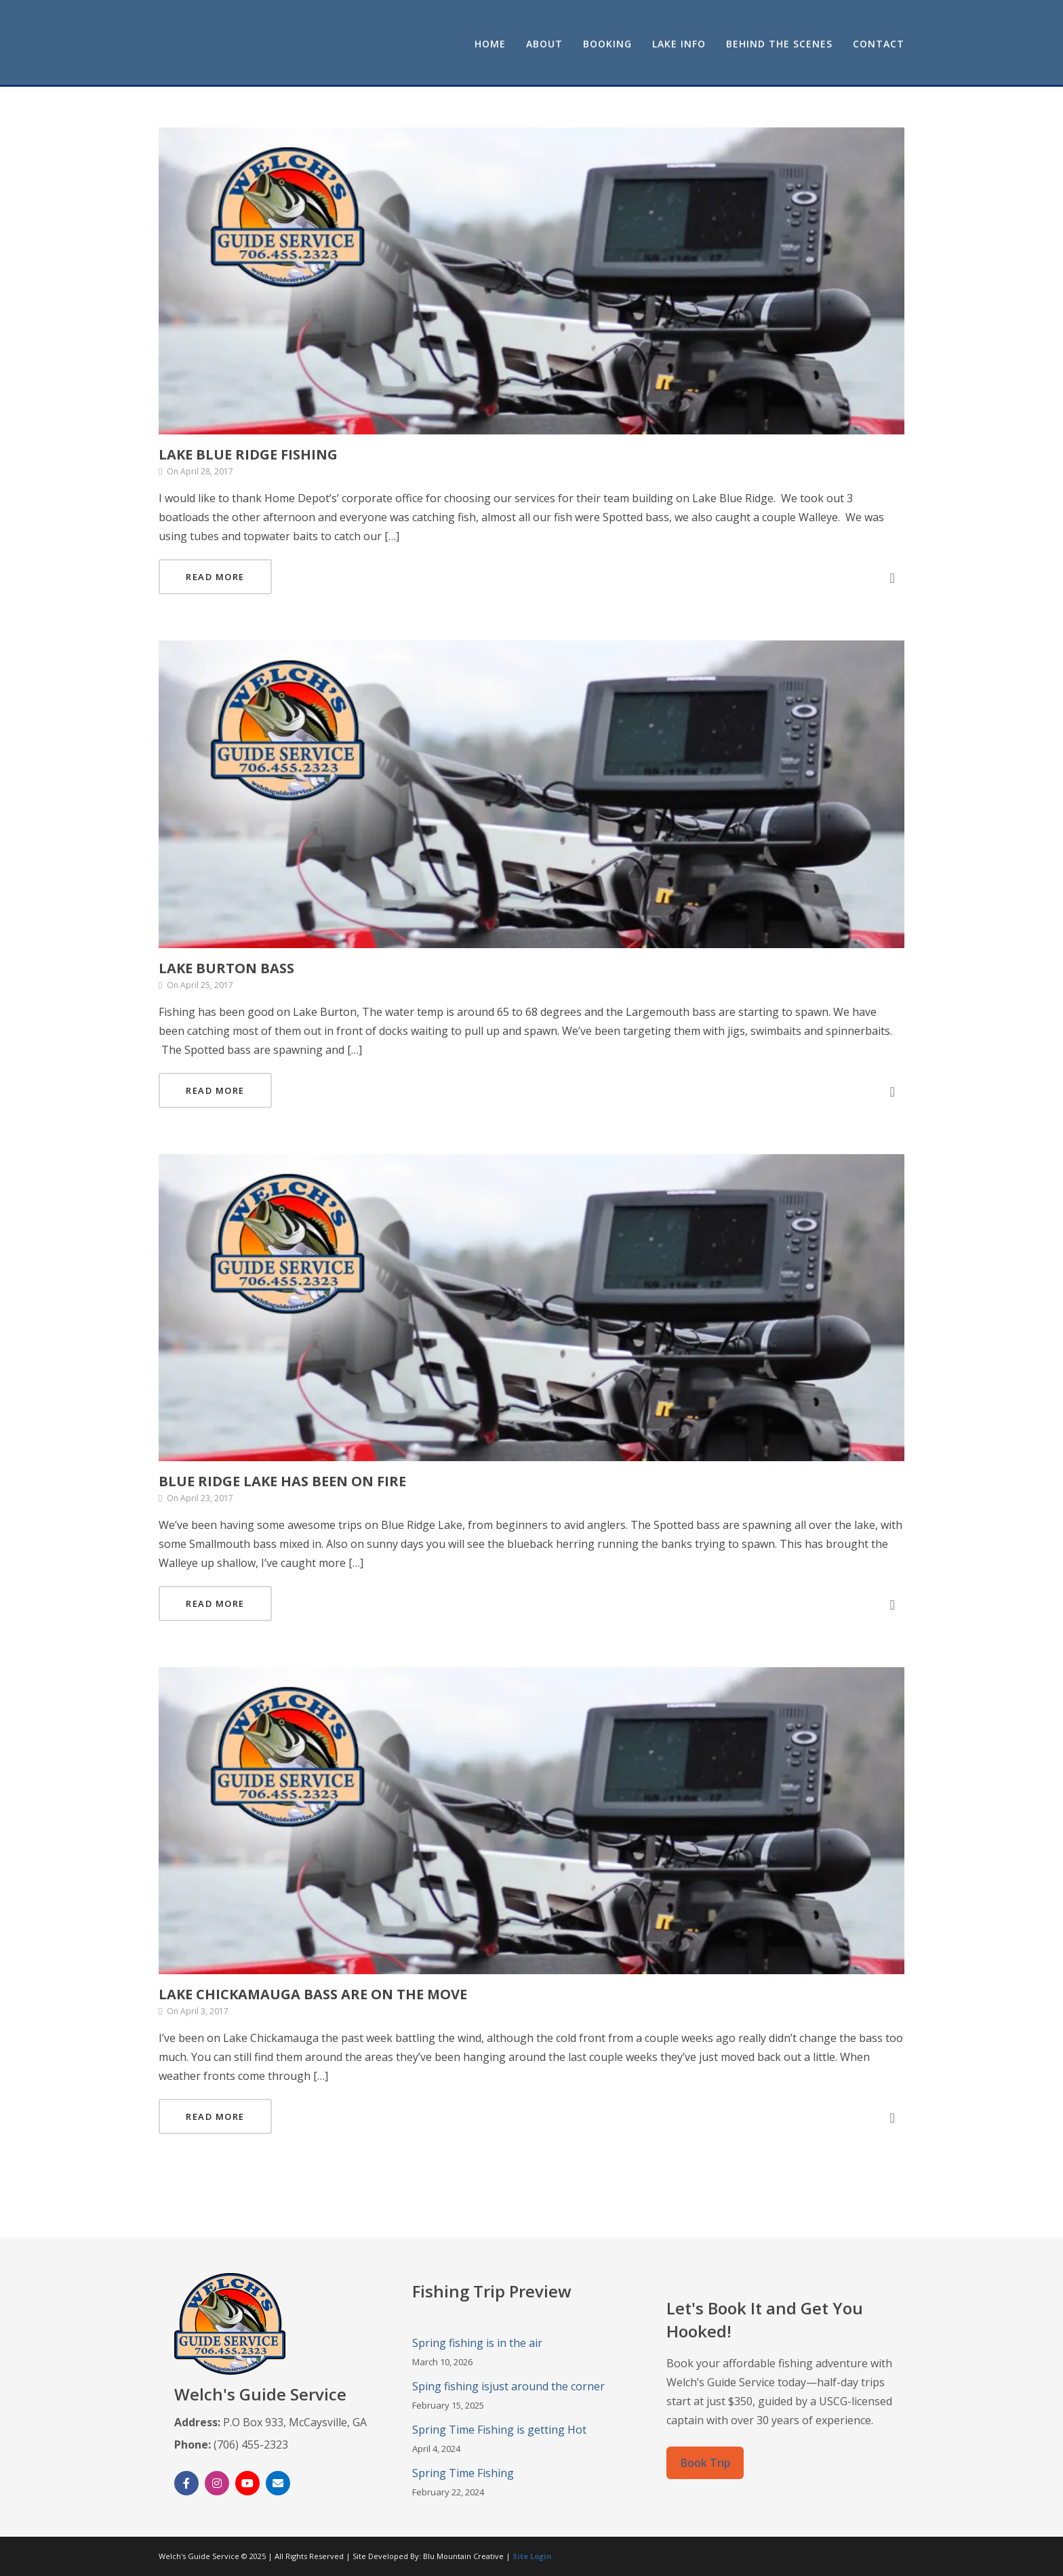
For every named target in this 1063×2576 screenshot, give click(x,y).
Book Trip (705, 2462)
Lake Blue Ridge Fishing (248, 454)
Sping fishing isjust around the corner (508, 2386)
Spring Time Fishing (463, 2473)
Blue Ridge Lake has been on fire (282, 1481)
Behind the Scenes (779, 43)
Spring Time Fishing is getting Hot (499, 2429)
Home (490, 43)
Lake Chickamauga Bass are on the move (313, 1994)
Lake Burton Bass (226, 968)
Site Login (532, 2556)
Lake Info (679, 43)
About (544, 43)
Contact (878, 43)
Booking (607, 43)
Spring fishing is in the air (477, 2342)
